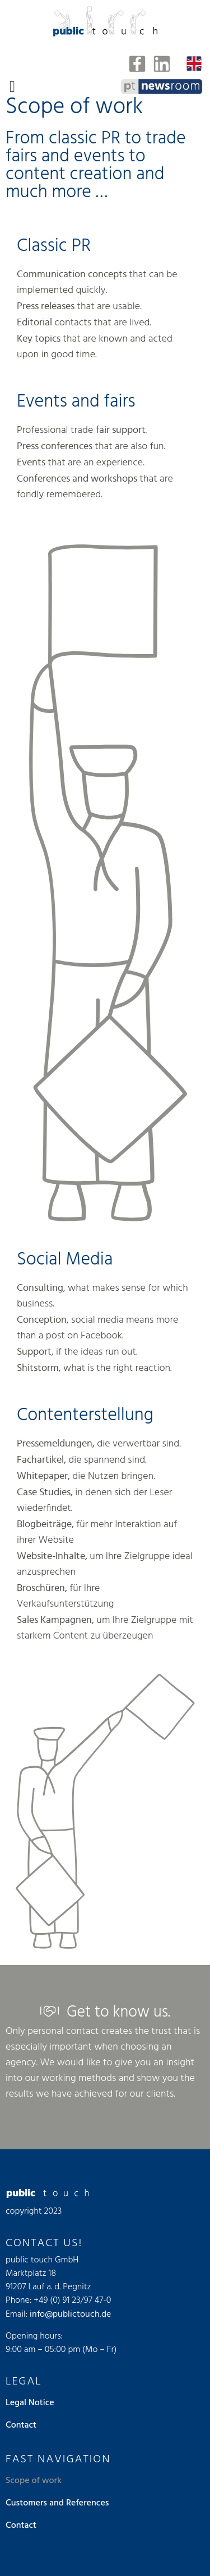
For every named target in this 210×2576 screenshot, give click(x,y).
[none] (194, 63)
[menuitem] (194, 63)
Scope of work (34, 2481)
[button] (12, 87)
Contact (21, 2425)
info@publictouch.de (70, 2313)
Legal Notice (30, 2403)
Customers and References (57, 2503)
